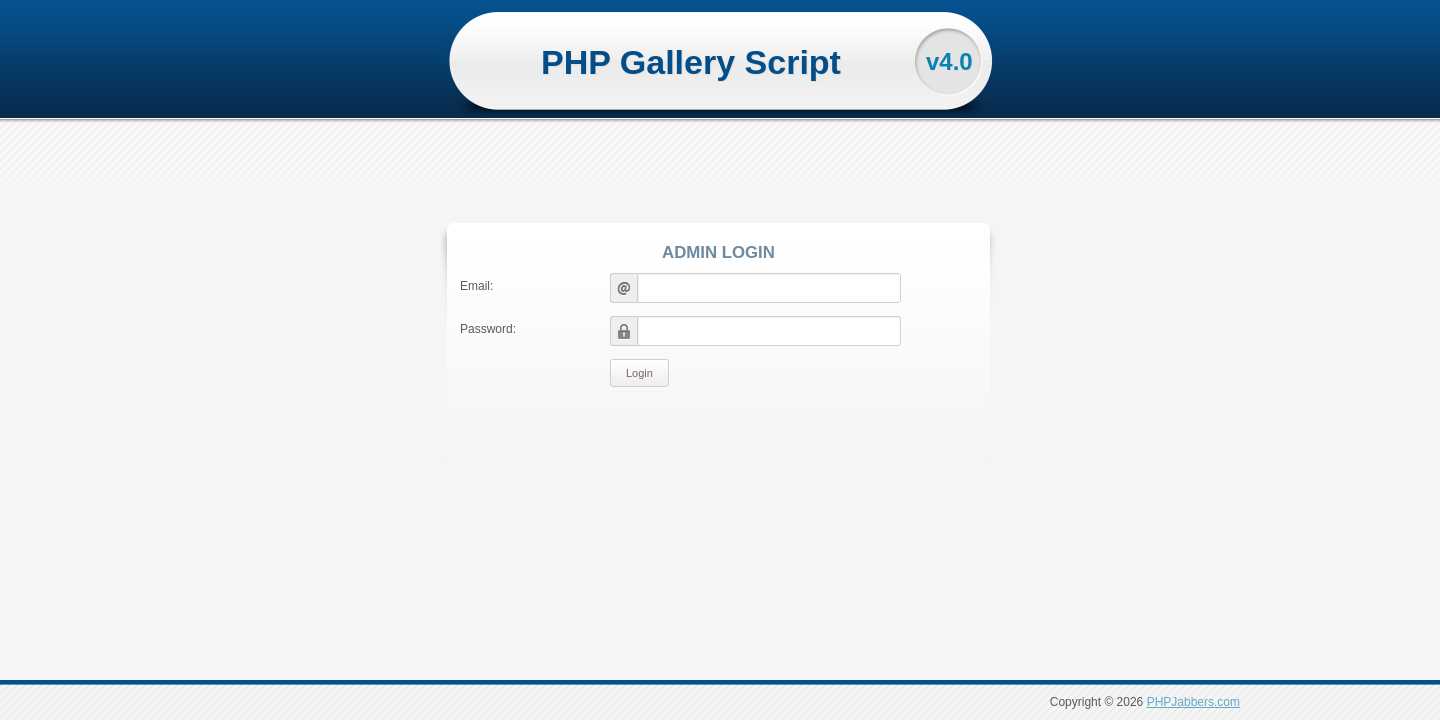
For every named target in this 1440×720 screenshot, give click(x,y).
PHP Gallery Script (691, 62)
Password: (488, 329)
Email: (476, 286)
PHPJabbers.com (1193, 702)
